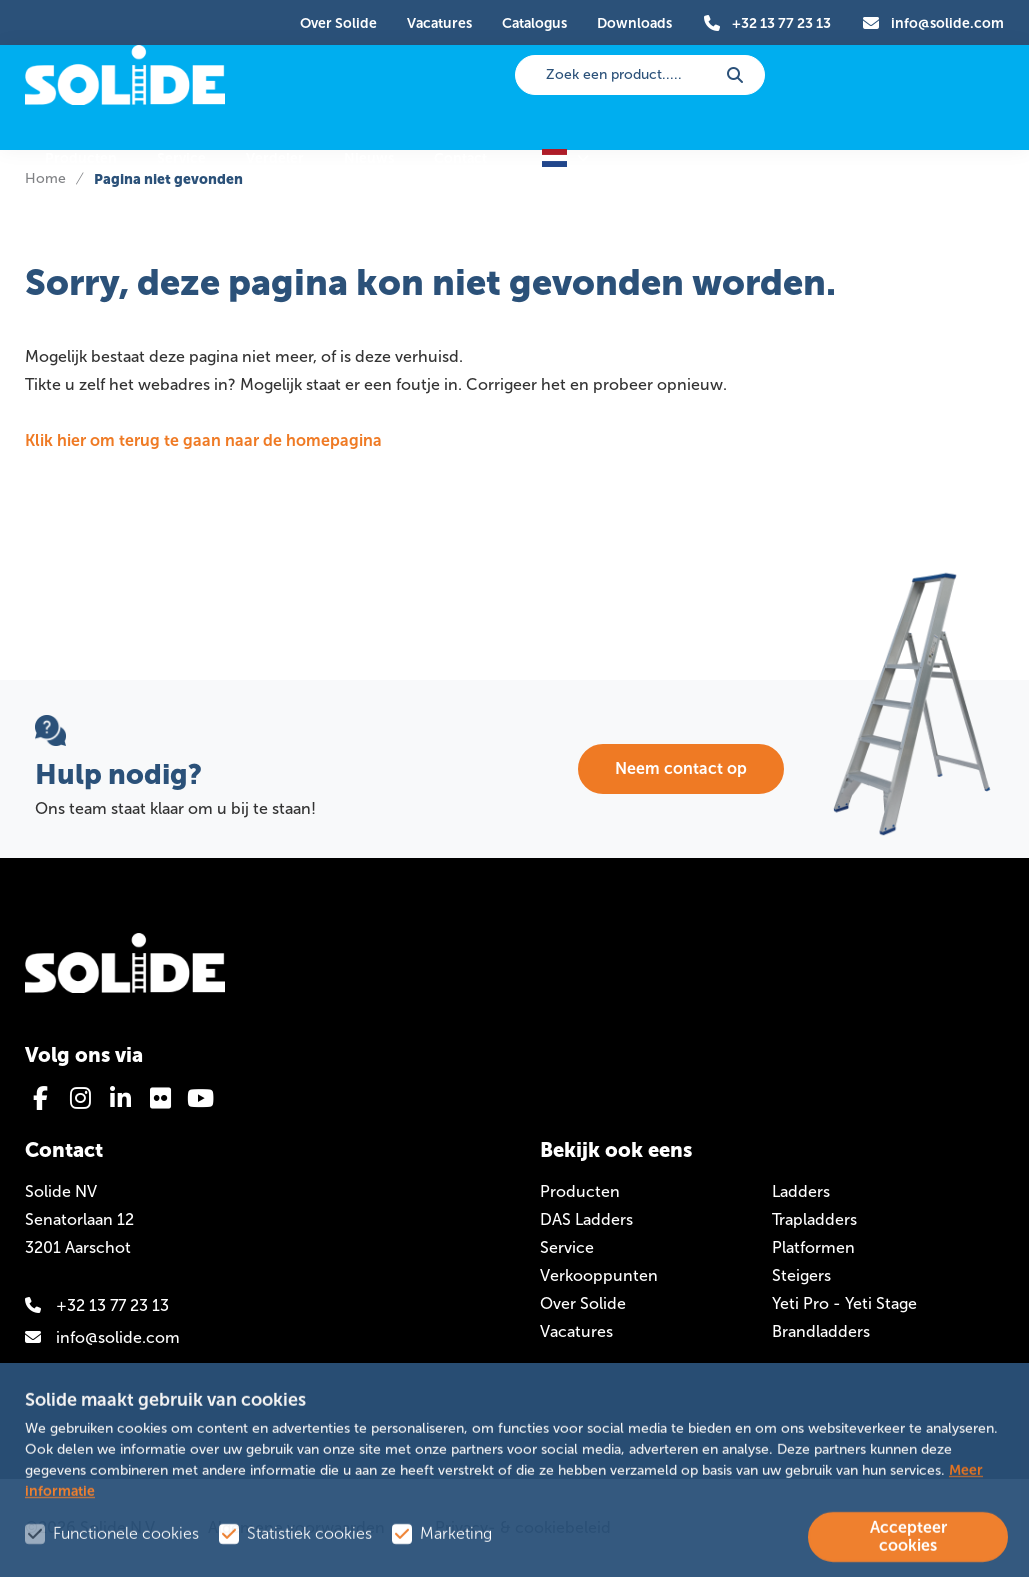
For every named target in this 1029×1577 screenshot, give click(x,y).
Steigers (801, 1275)
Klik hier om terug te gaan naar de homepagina (203, 440)
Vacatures (576, 1331)
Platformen (813, 1247)
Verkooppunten (599, 1275)
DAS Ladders (586, 1219)
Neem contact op (681, 768)
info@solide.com (102, 1337)
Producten (580, 1191)
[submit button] (735, 75)
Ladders (801, 1191)
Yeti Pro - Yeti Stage (844, 1303)
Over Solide (583, 1303)
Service (567, 1247)
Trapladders (814, 1219)
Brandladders (821, 1331)
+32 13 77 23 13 (97, 1305)
